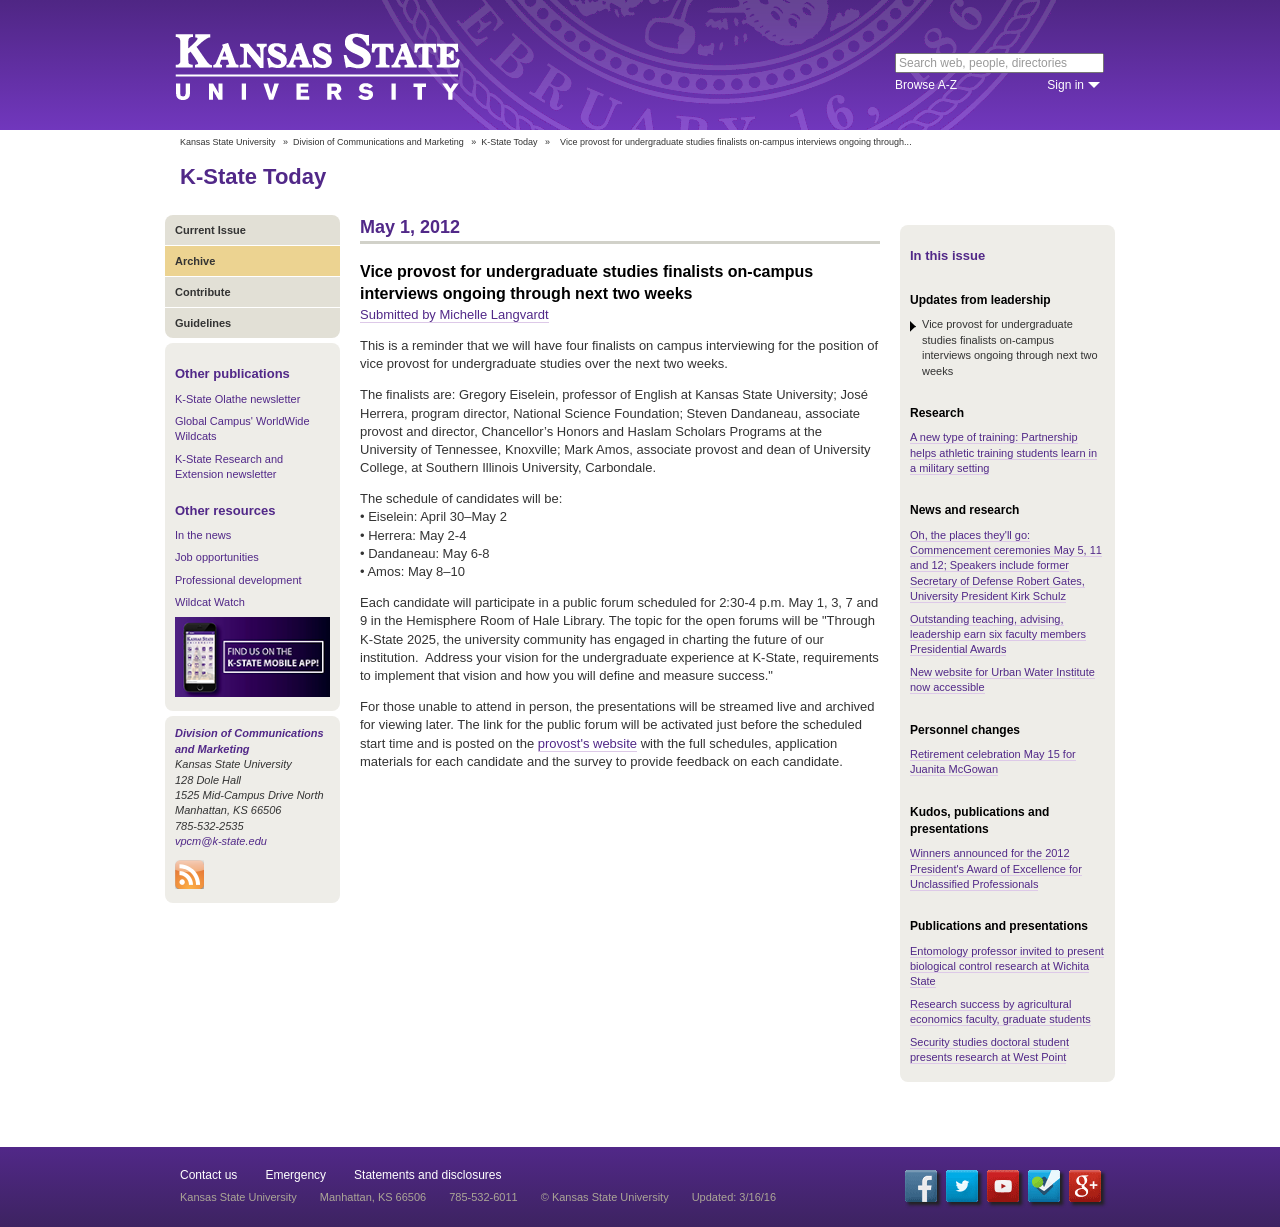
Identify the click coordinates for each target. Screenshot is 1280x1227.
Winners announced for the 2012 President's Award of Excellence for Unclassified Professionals (996, 868)
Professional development (238, 580)
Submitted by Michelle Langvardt (454, 314)
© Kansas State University (605, 1197)
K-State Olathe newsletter (237, 399)
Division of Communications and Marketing (378, 142)
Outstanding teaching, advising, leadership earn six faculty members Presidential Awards (998, 634)
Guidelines (203, 323)
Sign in (1065, 85)
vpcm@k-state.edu (221, 841)
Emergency (295, 1175)
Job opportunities (217, 557)
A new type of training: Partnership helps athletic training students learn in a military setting (1003, 452)
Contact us (208, 1175)
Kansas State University (342, 65)
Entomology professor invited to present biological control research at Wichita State (1007, 966)
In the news (203, 535)
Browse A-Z (926, 85)
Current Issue (210, 230)
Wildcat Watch (210, 602)
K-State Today (509, 142)
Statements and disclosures (427, 1175)
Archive (195, 261)
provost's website (587, 743)
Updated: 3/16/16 (734, 1197)
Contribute (203, 292)
